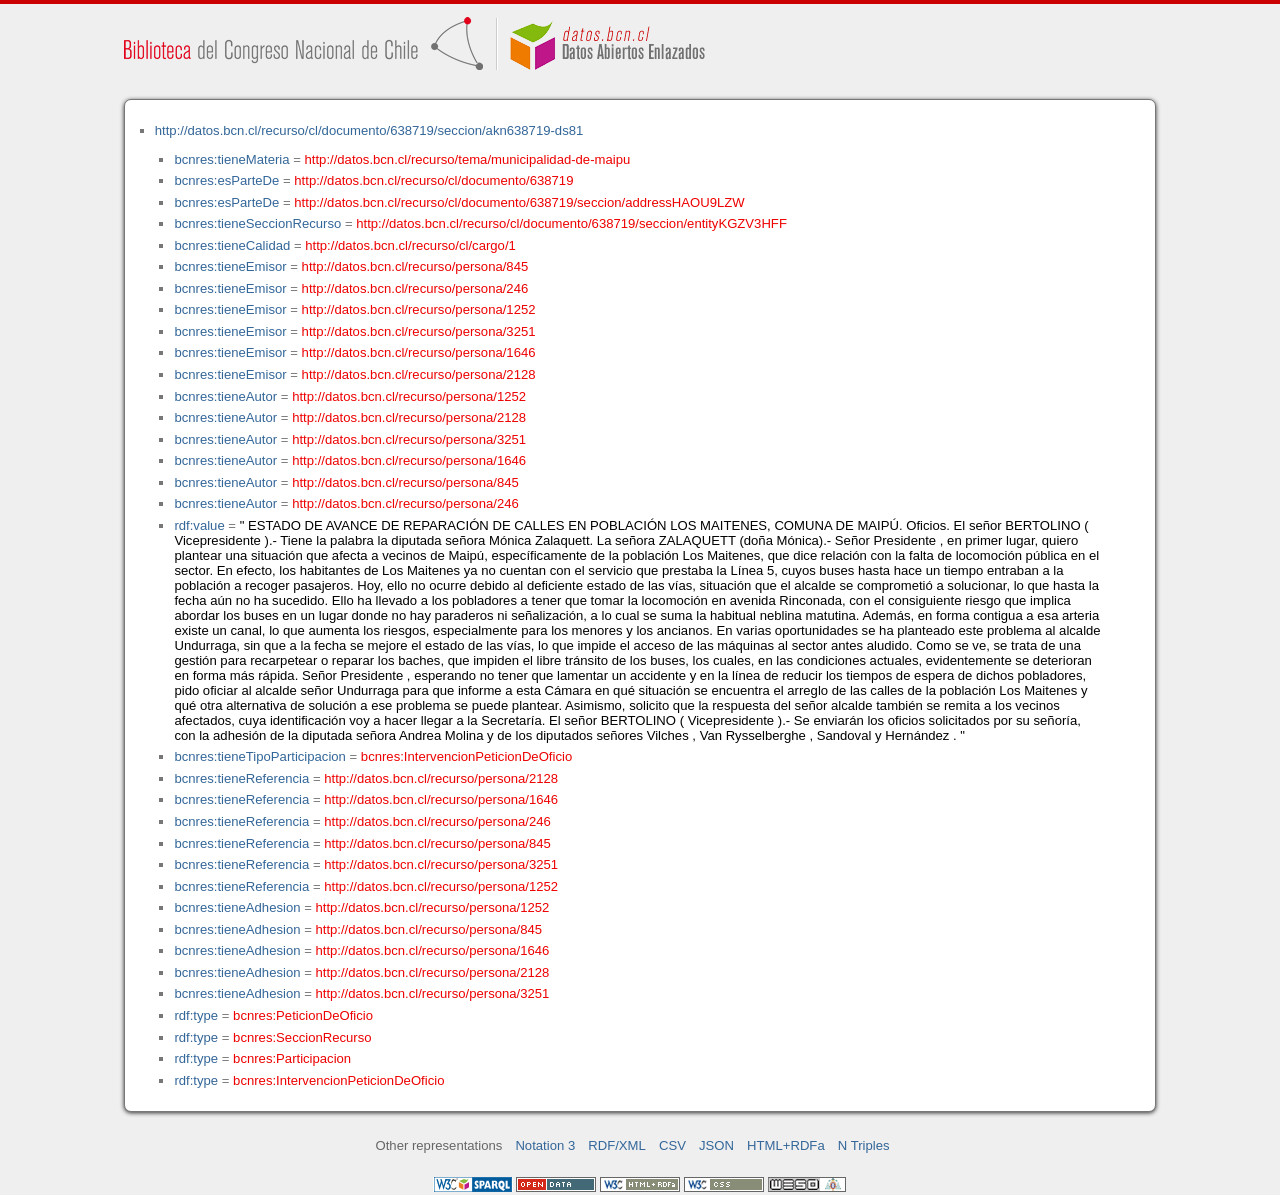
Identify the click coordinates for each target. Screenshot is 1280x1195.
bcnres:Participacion (292, 1058)
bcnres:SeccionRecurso (302, 1037)
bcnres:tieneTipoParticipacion (259, 756)
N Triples (864, 1145)
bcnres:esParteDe (226, 180)
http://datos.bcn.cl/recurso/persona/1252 (419, 309)
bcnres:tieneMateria (231, 159)
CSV (672, 1145)
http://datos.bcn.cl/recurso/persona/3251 (419, 331)
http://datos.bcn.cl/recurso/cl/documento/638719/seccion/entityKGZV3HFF (571, 223)
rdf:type (196, 1015)
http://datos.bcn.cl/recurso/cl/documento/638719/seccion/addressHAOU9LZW (519, 202)
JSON (716, 1145)
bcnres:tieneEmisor (230, 266)
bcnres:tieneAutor (225, 396)
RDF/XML (617, 1145)
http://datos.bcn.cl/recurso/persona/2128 (419, 374)
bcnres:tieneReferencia (241, 778)
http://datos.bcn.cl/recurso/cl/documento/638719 (433, 180)
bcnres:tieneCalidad (232, 245)
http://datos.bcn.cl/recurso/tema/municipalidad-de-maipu (468, 159)
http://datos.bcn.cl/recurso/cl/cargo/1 (410, 245)
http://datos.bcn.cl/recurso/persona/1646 (419, 352)
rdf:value (199, 525)
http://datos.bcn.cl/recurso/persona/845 (415, 266)
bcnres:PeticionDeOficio (303, 1015)
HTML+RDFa (786, 1145)
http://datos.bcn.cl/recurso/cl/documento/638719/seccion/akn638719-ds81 (369, 130)
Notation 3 (545, 1145)
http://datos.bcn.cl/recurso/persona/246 (415, 288)
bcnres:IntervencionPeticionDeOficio (466, 756)
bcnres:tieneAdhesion (237, 907)
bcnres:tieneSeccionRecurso (257, 223)
